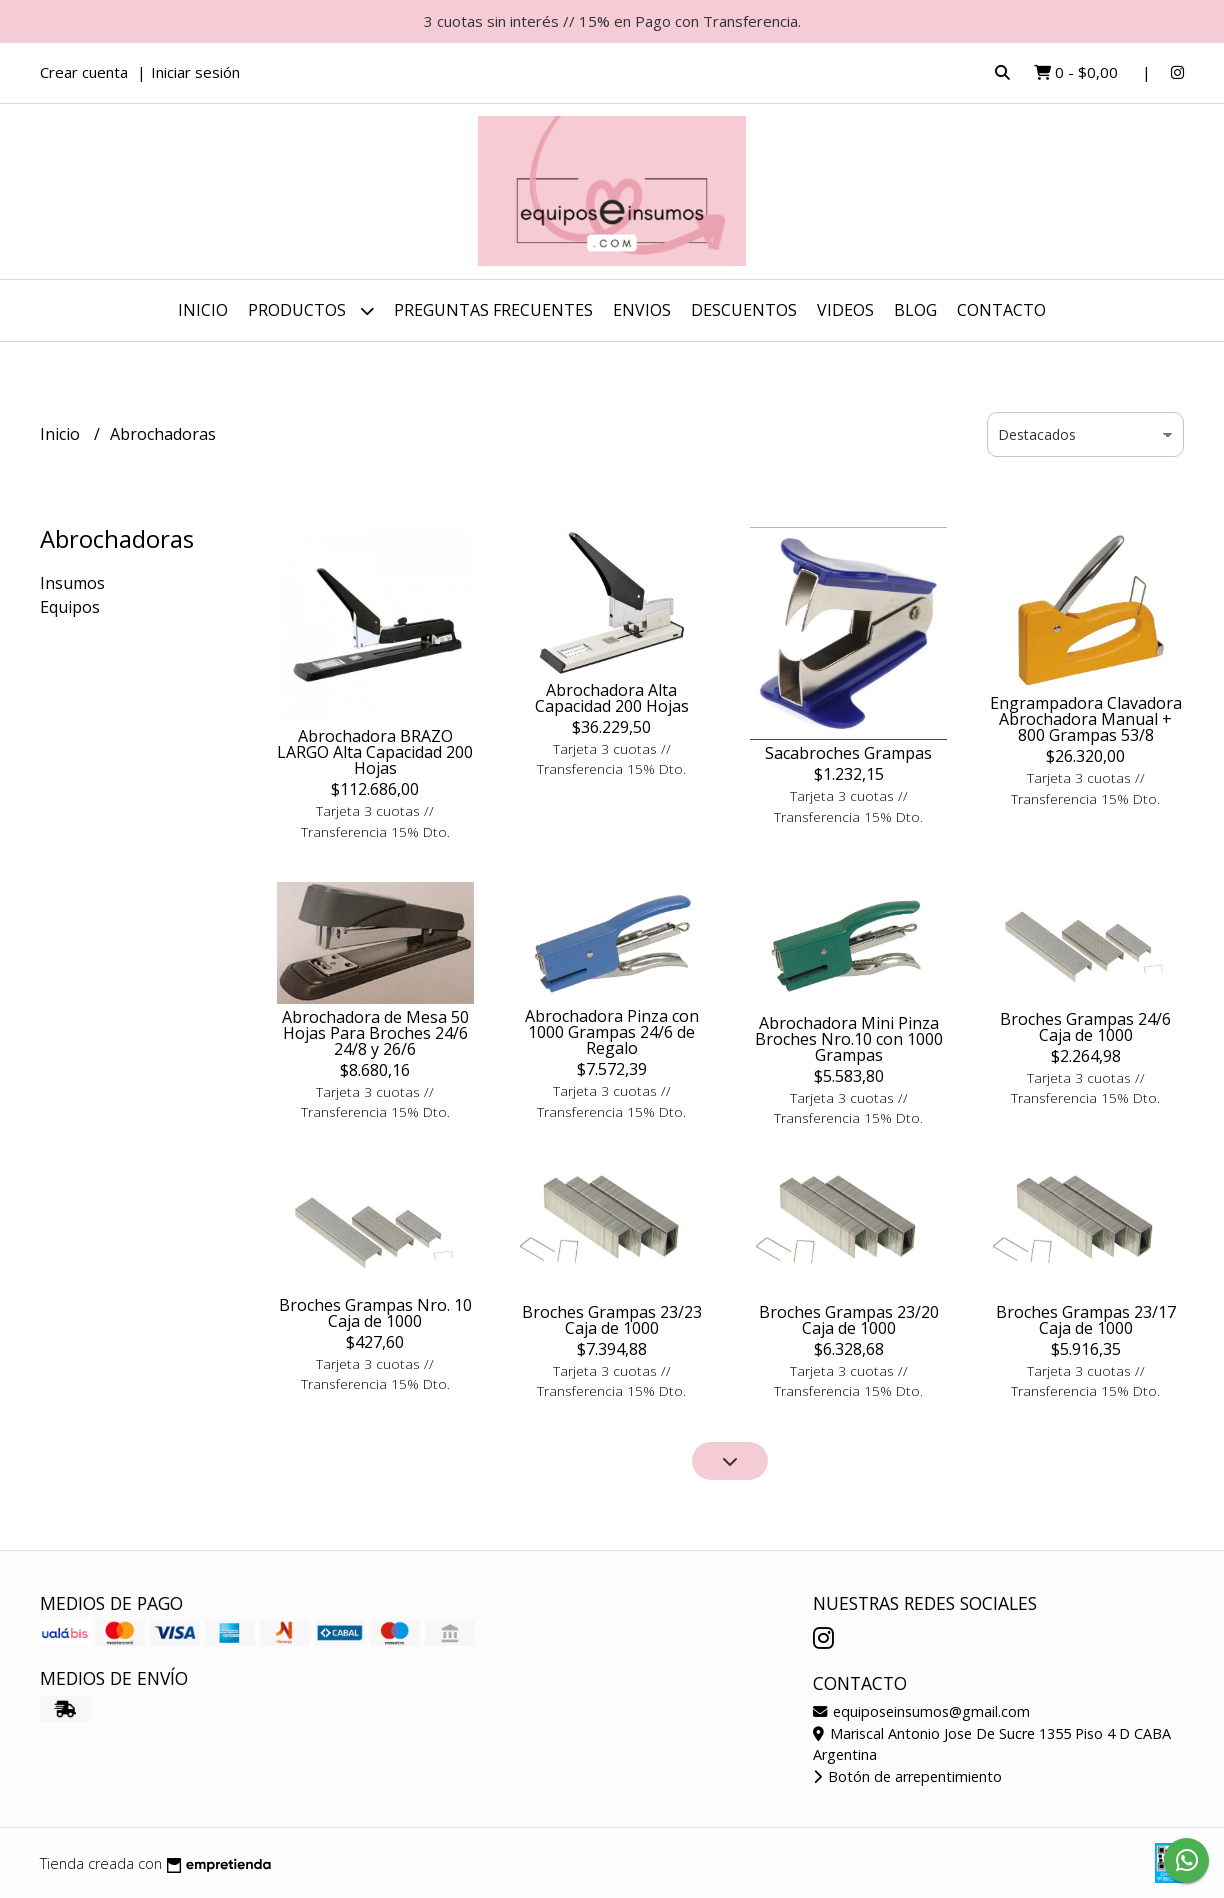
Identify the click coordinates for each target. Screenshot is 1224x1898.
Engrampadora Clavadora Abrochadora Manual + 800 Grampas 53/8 (1086, 719)
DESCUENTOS (744, 310)
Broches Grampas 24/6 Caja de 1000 (1085, 1027)
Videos (845, 310)
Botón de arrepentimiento (907, 1776)
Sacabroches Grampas (848, 753)
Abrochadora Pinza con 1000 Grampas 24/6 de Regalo (612, 1032)
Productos (311, 310)
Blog (915, 310)
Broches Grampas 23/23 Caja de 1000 (612, 1320)
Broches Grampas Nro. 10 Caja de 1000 (375, 1313)
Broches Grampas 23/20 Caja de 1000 (849, 1320)
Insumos (72, 583)
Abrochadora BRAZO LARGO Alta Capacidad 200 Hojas (375, 752)
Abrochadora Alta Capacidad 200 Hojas (612, 698)
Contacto (1001, 310)
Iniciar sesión (195, 72)
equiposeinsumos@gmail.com (921, 1711)
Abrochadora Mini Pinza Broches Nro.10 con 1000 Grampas (849, 1039)
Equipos (70, 607)
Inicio (203, 310)
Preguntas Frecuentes (493, 310)
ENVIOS (642, 310)
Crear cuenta (84, 72)
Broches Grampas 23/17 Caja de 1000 (1086, 1320)
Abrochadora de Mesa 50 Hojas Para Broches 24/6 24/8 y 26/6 (375, 1033)
